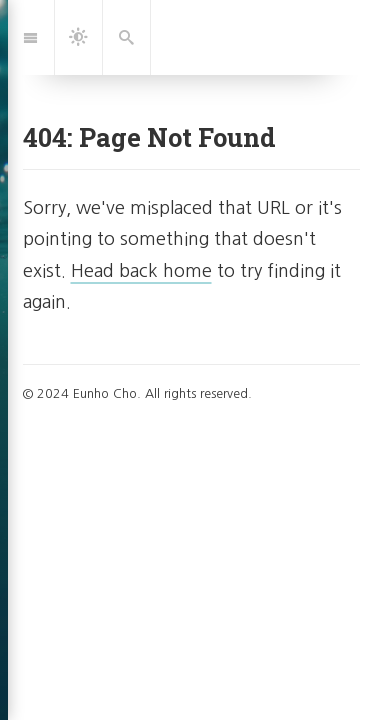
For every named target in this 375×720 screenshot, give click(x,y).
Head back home (141, 271)
